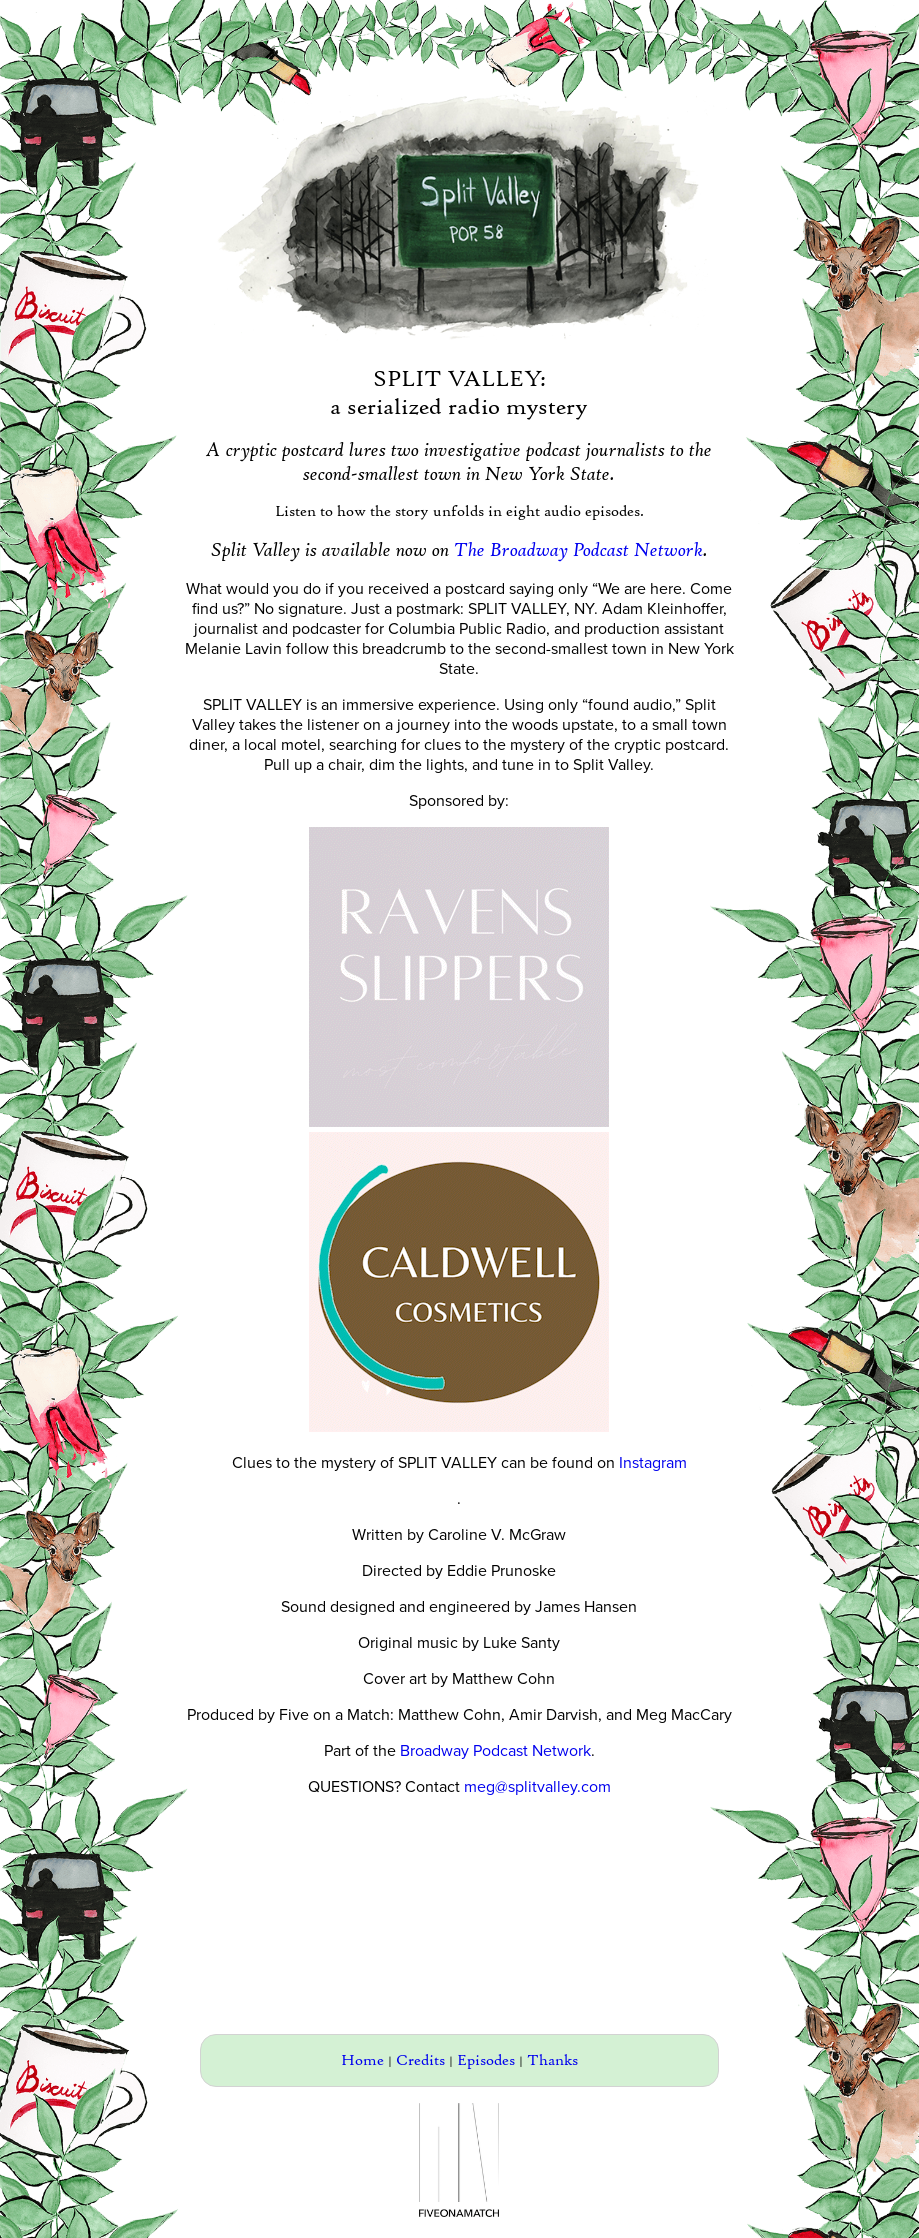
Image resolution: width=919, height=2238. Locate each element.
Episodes (486, 2060)
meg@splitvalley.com (537, 1787)
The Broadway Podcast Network (578, 550)
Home (362, 2060)
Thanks (552, 2060)
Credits (420, 2060)
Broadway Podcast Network (495, 1751)
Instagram (653, 1463)
